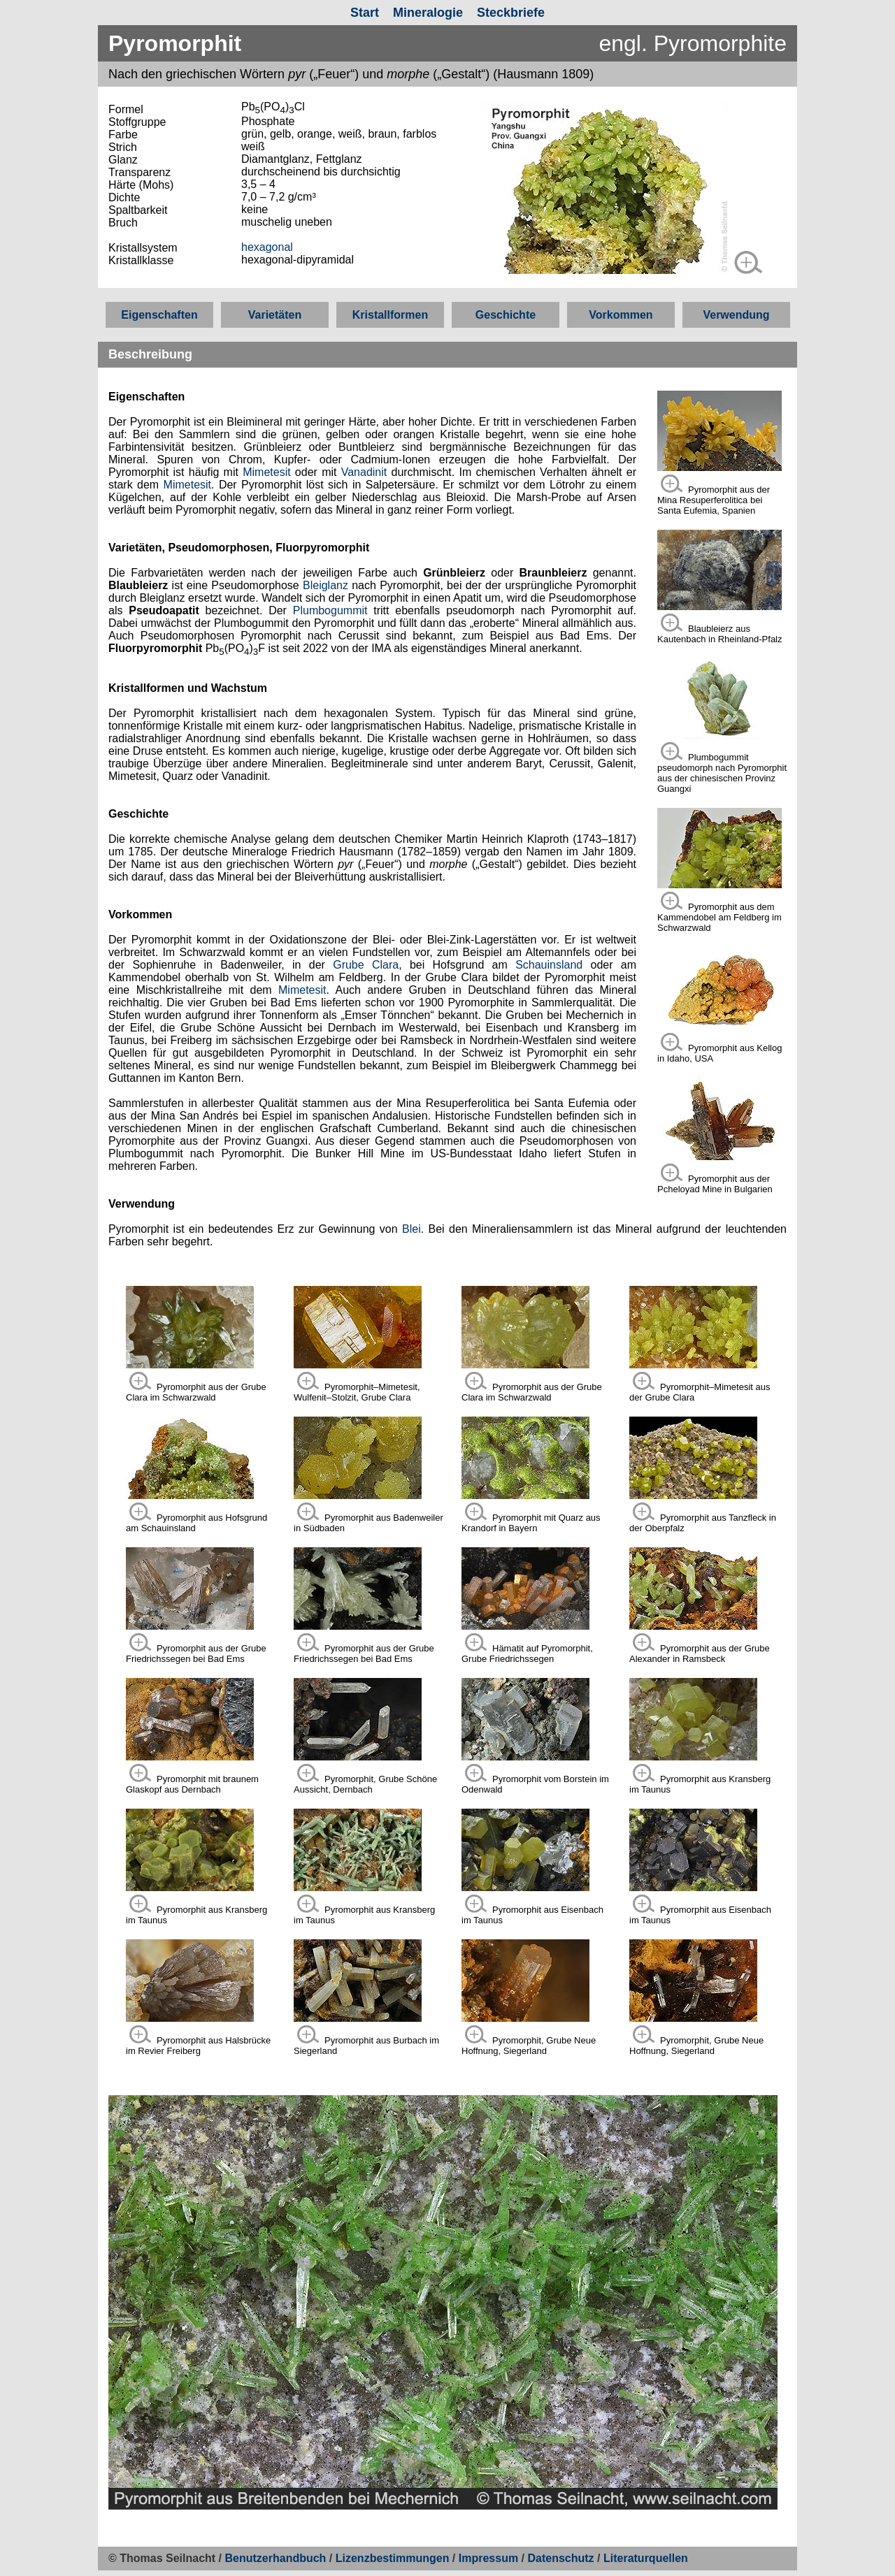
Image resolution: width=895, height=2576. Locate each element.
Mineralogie (428, 13)
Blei (411, 1229)
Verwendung (736, 315)
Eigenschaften (159, 315)
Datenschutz (562, 2558)
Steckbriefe (511, 13)
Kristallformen (390, 315)
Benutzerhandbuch (276, 2558)
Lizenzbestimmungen (393, 2558)
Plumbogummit (330, 610)
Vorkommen (620, 315)
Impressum (488, 2558)
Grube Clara (366, 965)
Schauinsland (548, 965)
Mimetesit (266, 472)
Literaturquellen (645, 2558)
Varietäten (274, 315)
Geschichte (505, 315)
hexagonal (267, 247)
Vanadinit (364, 472)
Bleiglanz (325, 585)
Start (364, 13)
